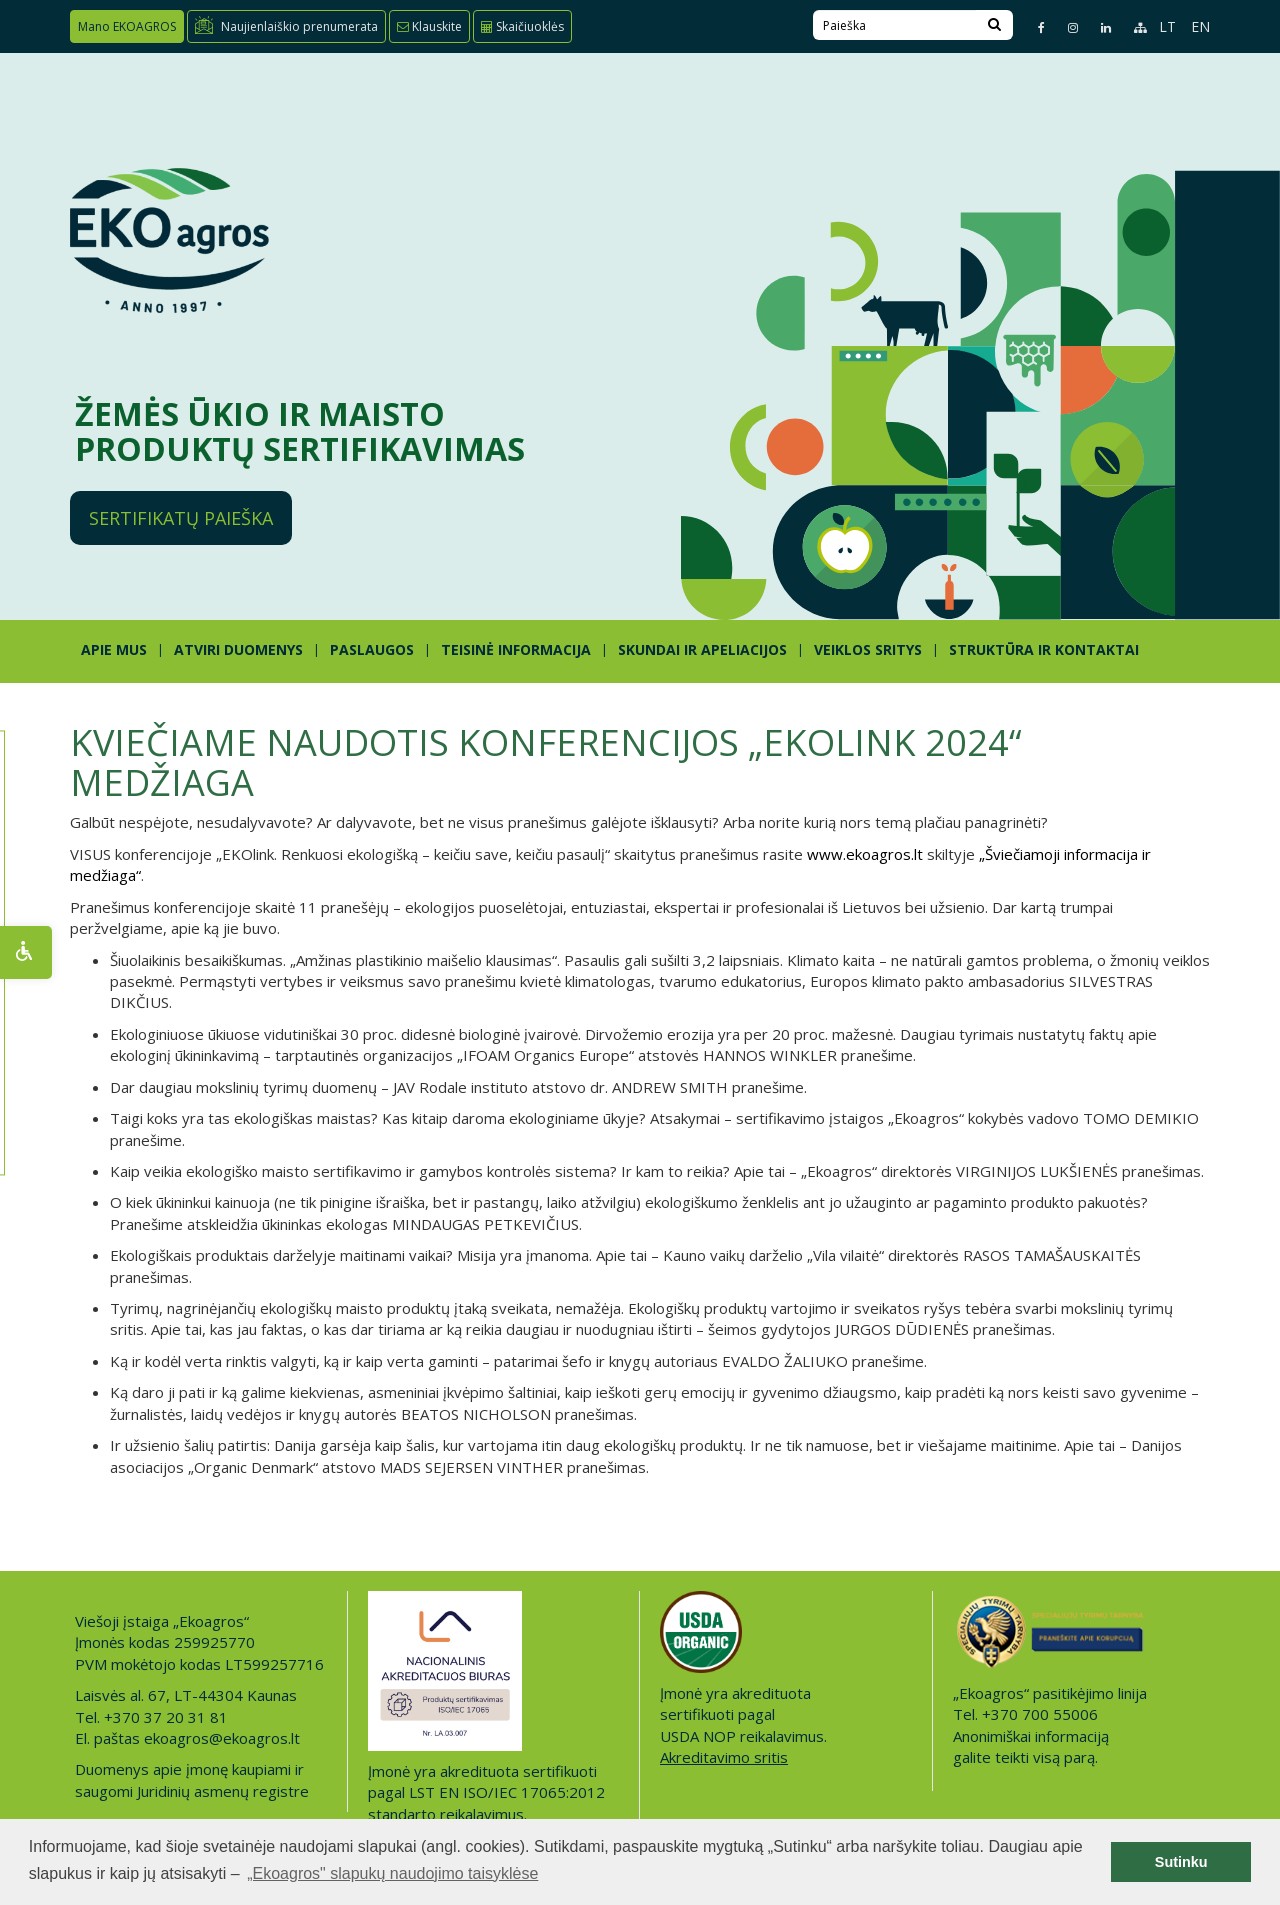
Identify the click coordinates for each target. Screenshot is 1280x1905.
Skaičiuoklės (522, 26)
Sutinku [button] (1181, 1862)
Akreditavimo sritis (724, 1757)
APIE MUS (114, 649)
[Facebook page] (1033, 27)
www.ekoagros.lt (865, 854)
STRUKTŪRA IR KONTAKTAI (1044, 649)
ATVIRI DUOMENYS (238, 649)
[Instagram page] (1064, 27)
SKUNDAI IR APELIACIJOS (702, 649)
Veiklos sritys (868, 649)
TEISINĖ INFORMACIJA (516, 649)
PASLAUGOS (372, 649)
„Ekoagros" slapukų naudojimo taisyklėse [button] (392, 1873)
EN (1200, 26)
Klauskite (429, 26)
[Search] (994, 25)
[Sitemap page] (1131, 27)
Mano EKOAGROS (127, 26)
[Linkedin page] (1097, 27)
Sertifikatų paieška (181, 518)
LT (1167, 26)
